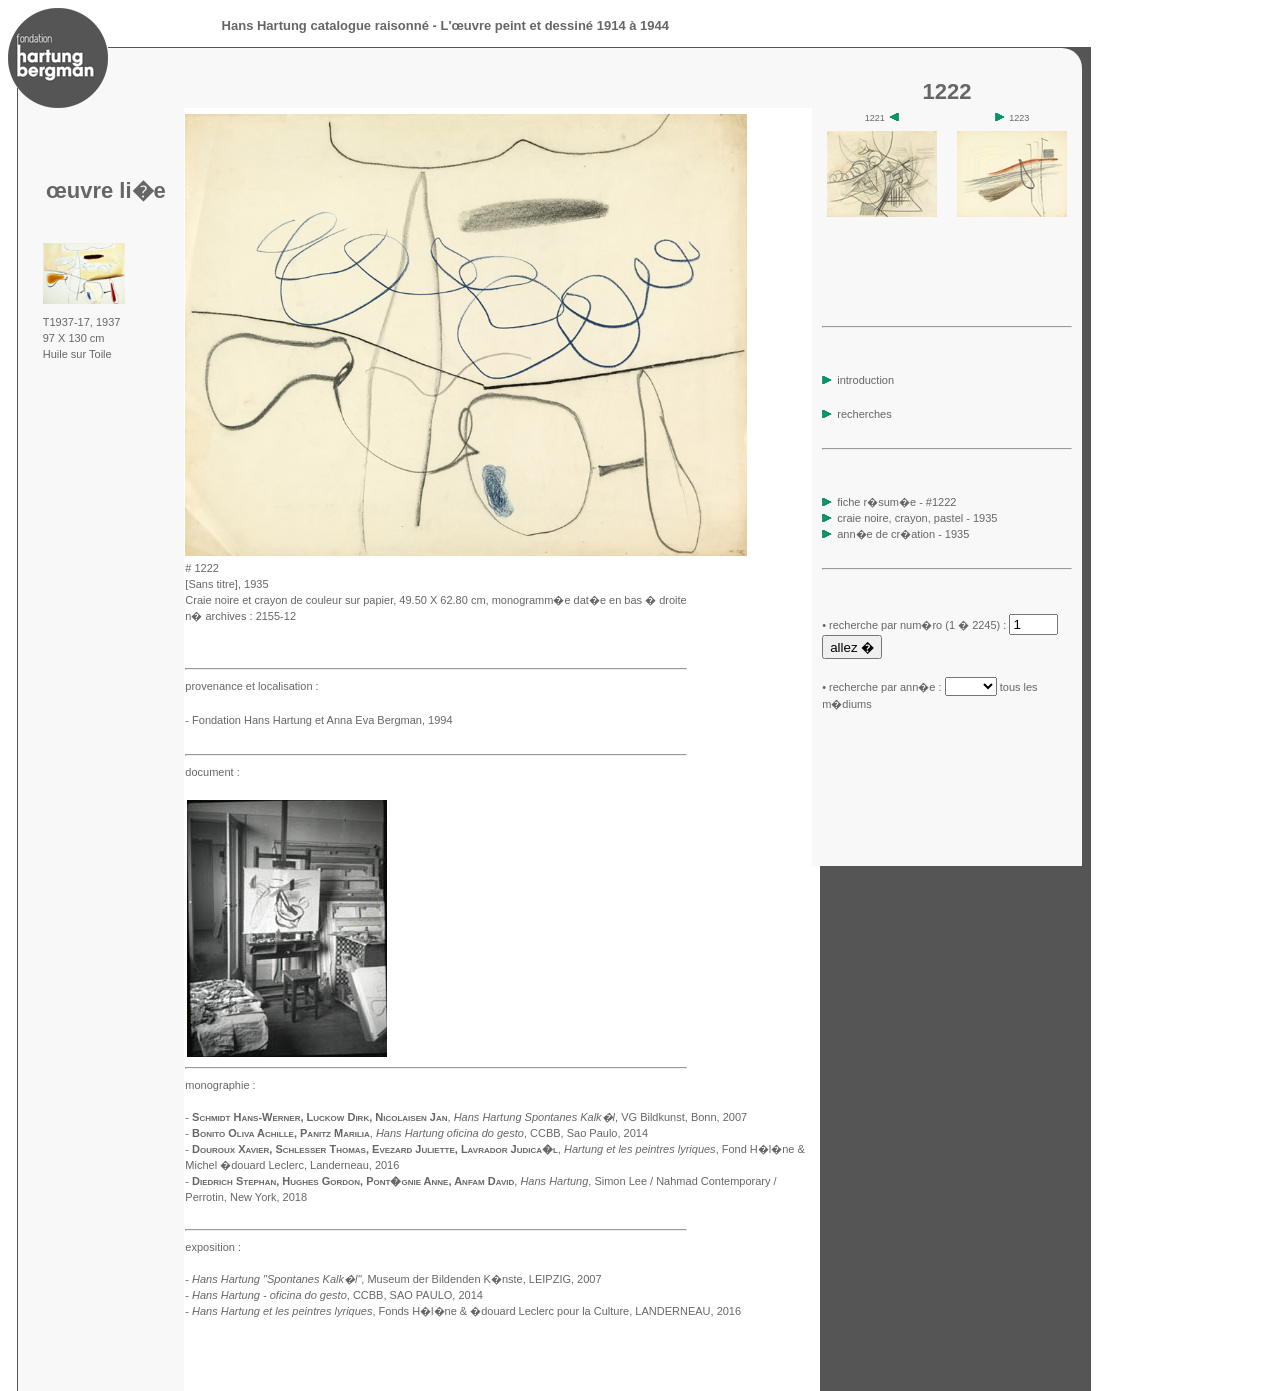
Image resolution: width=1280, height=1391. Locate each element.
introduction (858, 380)
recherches (856, 414)
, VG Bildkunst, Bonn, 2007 (601, 1117)
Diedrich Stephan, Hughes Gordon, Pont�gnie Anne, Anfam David (353, 1181)
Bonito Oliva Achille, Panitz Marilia (281, 1133)
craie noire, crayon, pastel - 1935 (917, 518)
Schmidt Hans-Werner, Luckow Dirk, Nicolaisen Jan (319, 1117)
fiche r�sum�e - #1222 (895, 502)
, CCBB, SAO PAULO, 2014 (337, 1295)
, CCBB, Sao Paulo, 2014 (512, 1133)
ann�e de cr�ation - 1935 (903, 534)
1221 (882, 118)
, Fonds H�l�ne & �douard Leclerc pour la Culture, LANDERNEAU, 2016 (466, 1311)
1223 (1012, 118)
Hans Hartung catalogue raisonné (325, 25)
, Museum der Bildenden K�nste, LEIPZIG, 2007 (397, 1279)
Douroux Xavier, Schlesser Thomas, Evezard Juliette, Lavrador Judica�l (375, 1149)
